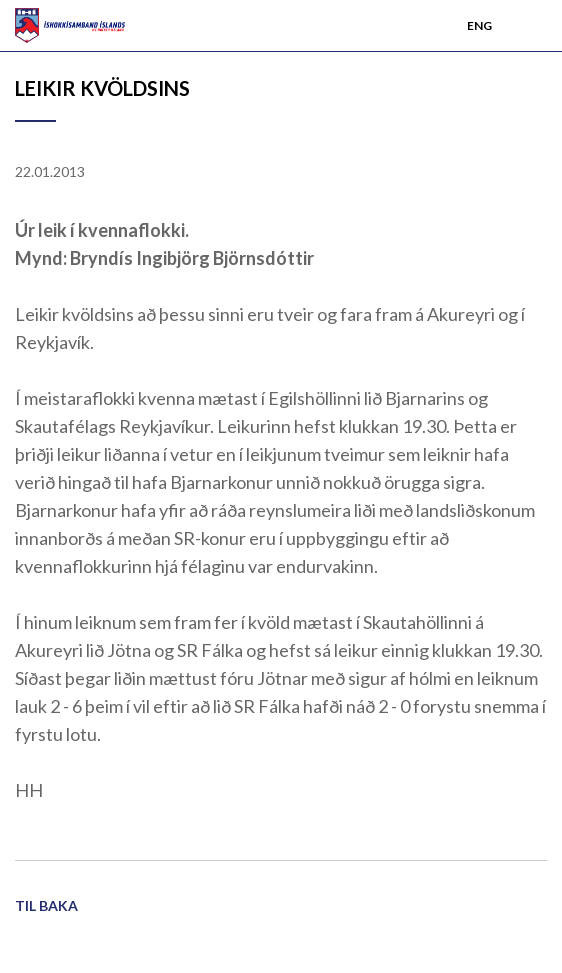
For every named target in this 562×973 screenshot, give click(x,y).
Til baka (46, 905)
